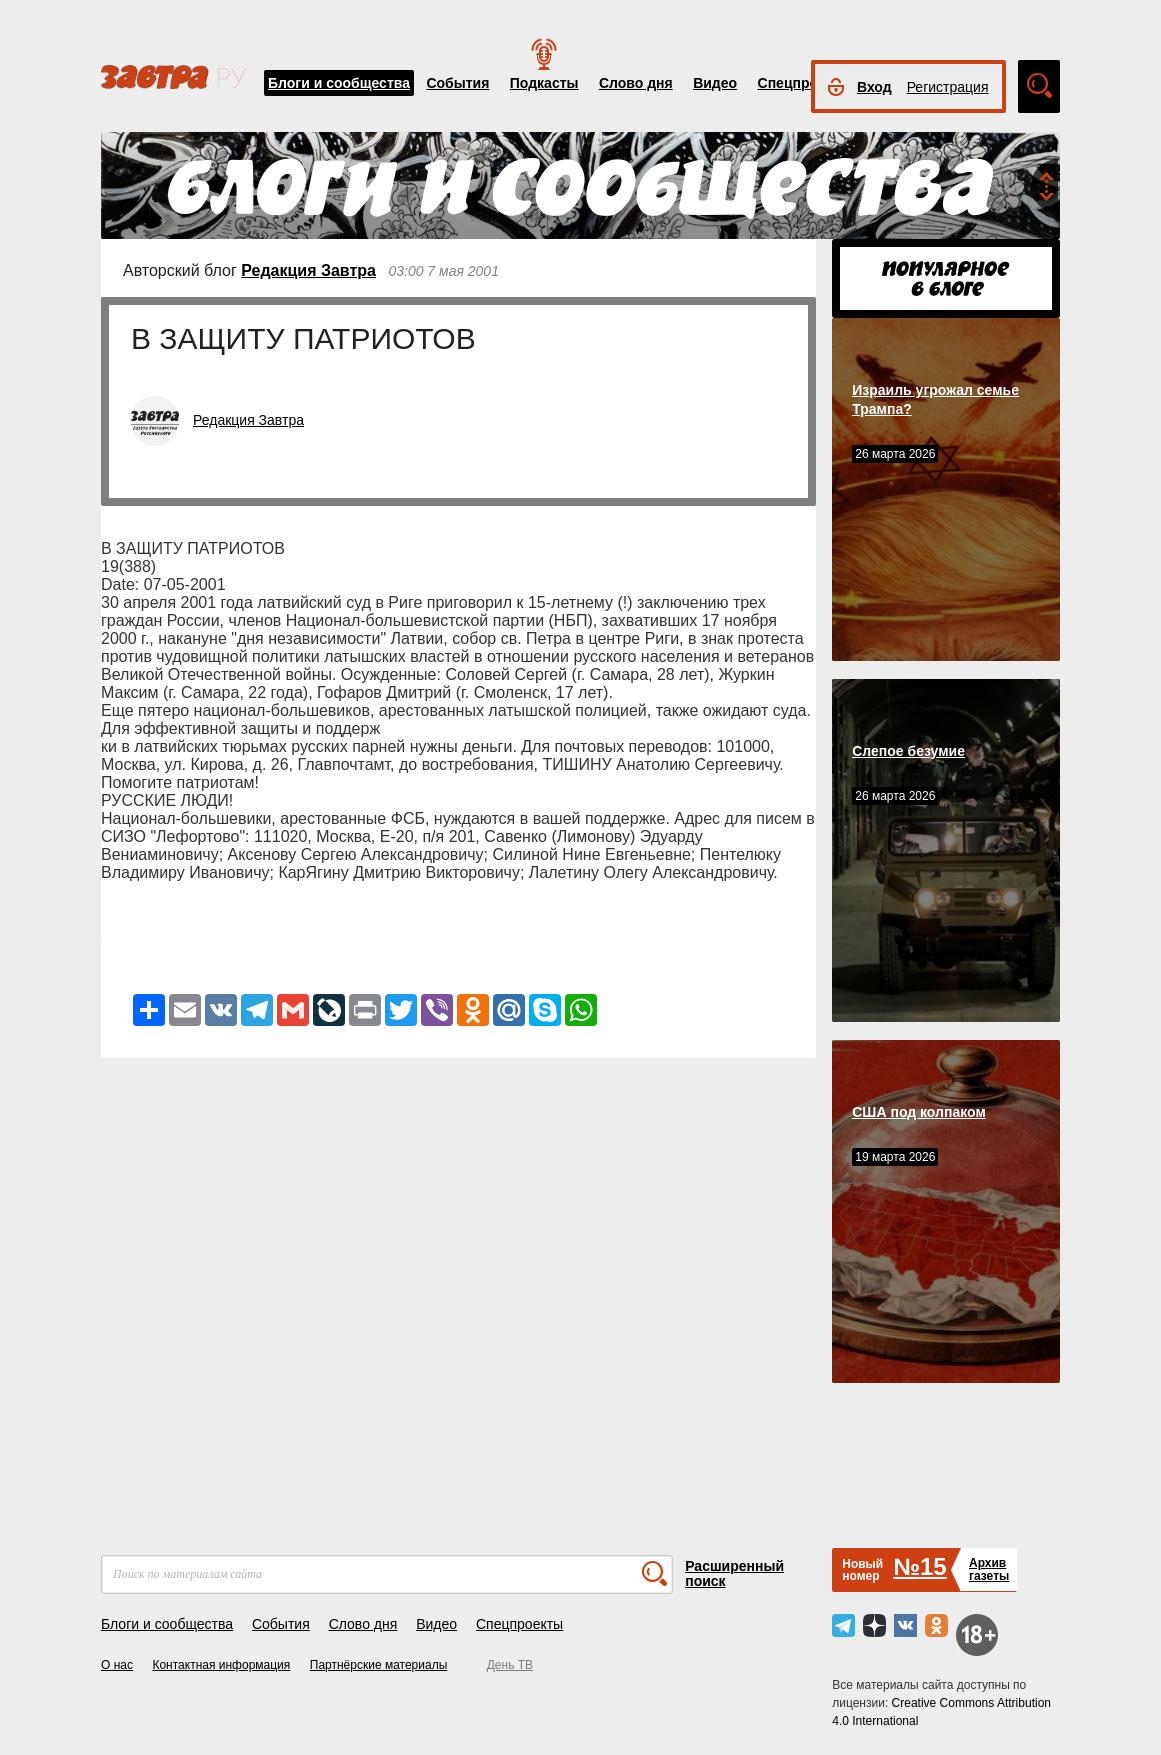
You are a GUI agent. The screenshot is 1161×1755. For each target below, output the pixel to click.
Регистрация (948, 87)
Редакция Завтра (308, 270)
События (457, 83)
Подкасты (544, 83)
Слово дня (636, 83)
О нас (117, 1665)
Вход (874, 87)
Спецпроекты (805, 83)
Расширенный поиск (734, 1573)
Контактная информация (221, 1665)
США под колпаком (919, 1112)
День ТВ (510, 1665)
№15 (919, 1566)
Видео (715, 83)
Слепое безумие (908, 751)
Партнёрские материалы (379, 1665)
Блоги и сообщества (339, 83)
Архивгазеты (989, 1569)
